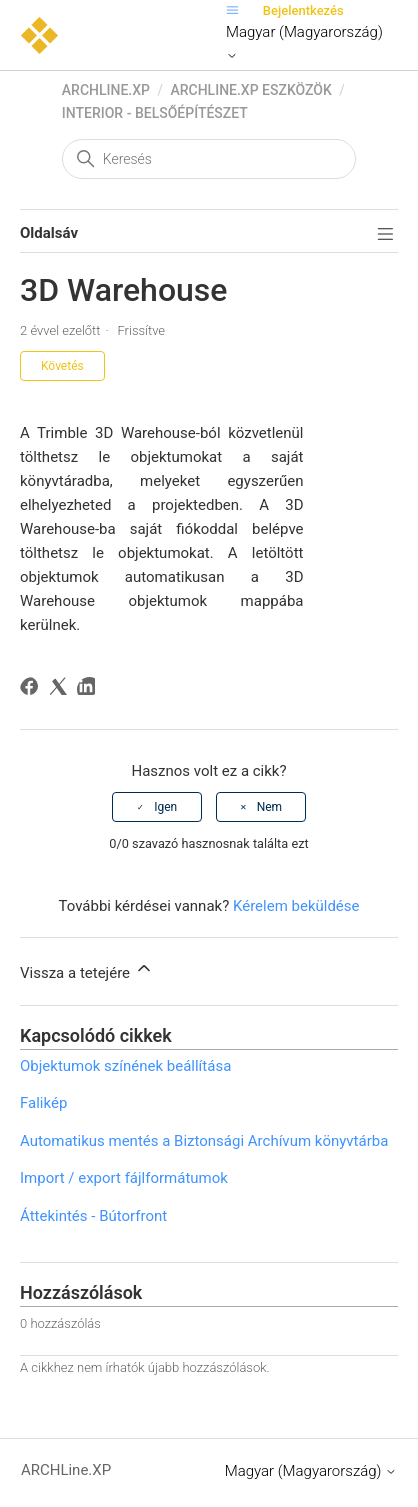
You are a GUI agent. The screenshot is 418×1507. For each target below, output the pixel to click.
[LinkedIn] (89, 689)
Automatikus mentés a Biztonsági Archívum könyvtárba (204, 1141)
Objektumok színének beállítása (125, 1066)
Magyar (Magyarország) (304, 42)
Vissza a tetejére (87, 970)
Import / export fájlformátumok (124, 1178)
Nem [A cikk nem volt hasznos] (269, 807)
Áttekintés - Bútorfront (93, 1216)
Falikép (43, 1103)
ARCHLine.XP (106, 90)
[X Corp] (61, 689)
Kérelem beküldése (296, 906)
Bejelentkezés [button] (303, 10)
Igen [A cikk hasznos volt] (165, 807)
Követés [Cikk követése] (62, 366)
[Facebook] (32, 689)
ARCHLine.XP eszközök (250, 90)
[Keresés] (209, 159)
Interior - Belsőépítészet (155, 113)
